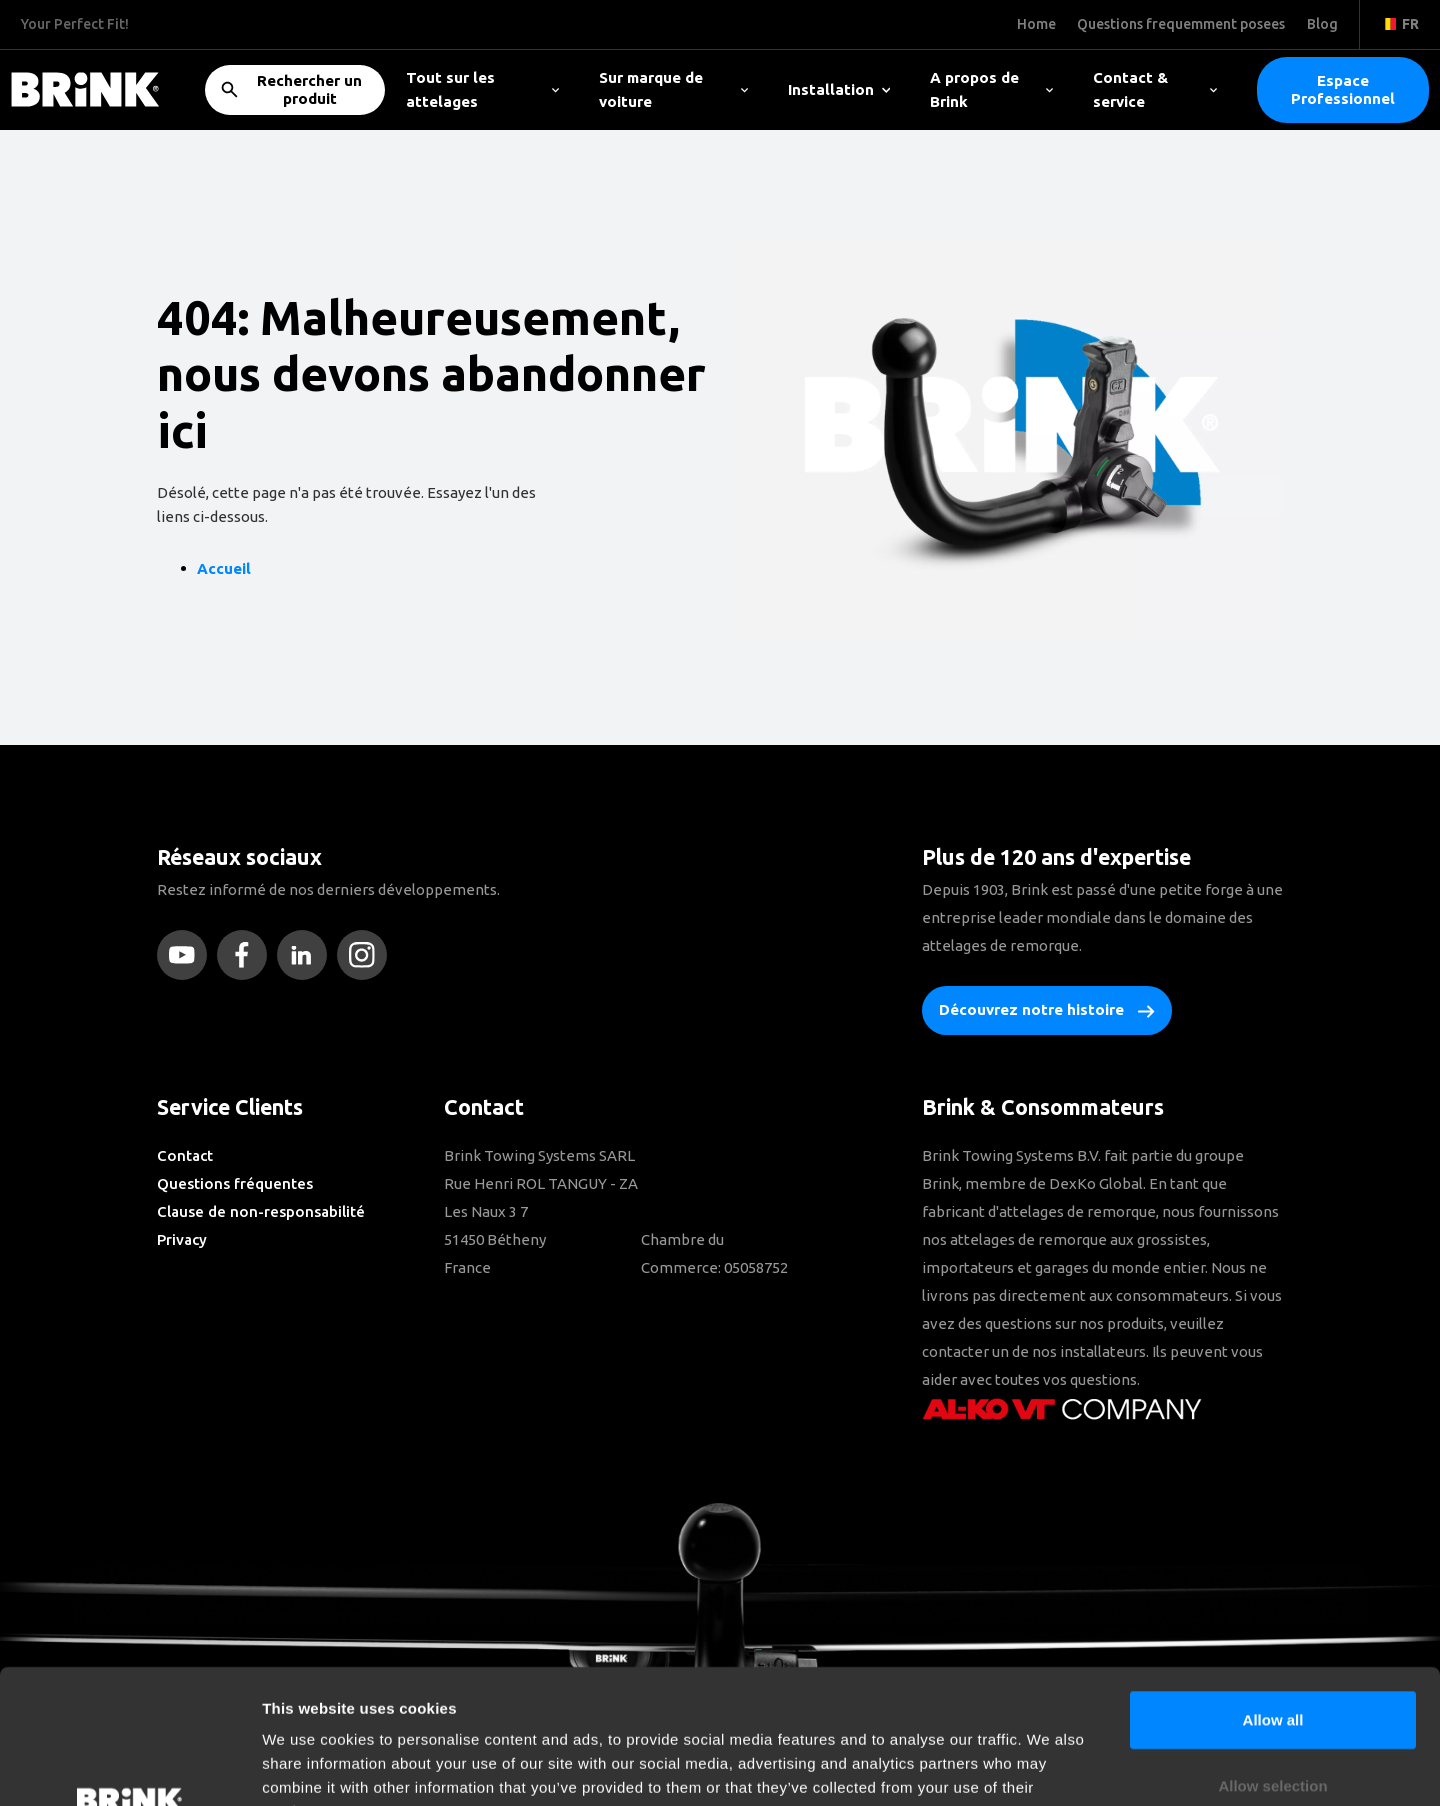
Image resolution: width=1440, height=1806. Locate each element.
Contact (185, 1155)
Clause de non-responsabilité (261, 1211)
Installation (839, 89)
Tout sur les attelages (482, 89)
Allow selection (1272, 1659)
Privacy (182, 1239)
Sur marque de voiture (673, 89)
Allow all (1273, 1593)
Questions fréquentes (235, 1183)
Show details (1049, 1766)
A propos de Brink (991, 89)
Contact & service (1154, 89)
